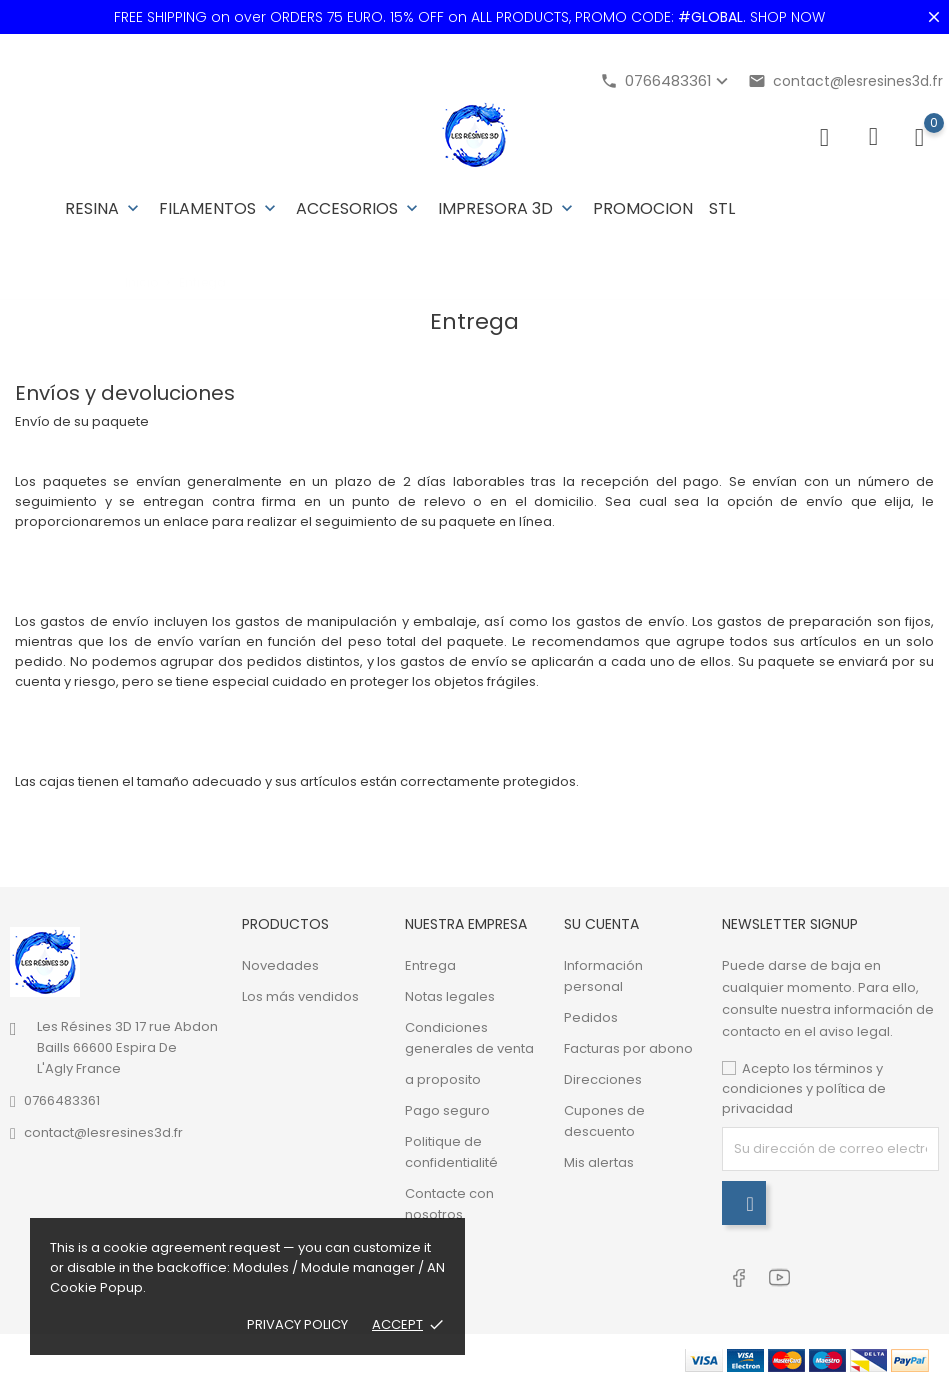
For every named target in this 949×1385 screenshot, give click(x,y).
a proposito (443, 1079)
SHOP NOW (787, 17)
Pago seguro (447, 1110)
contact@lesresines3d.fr (845, 81)
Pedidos (591, 1017)
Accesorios (359, 208)
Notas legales (450, 996)
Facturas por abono (628, 1048)
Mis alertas (599, 1162)
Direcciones (603, 1079)
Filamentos (219, 208)
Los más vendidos (300, 996)
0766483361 (62, 1100)
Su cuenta (601, 924)
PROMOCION (643, 208)
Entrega (430, 965)
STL (722, 208)
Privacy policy (297, 1324)
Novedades (280, 965)
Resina (104, 208)
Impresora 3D (507, 208)
